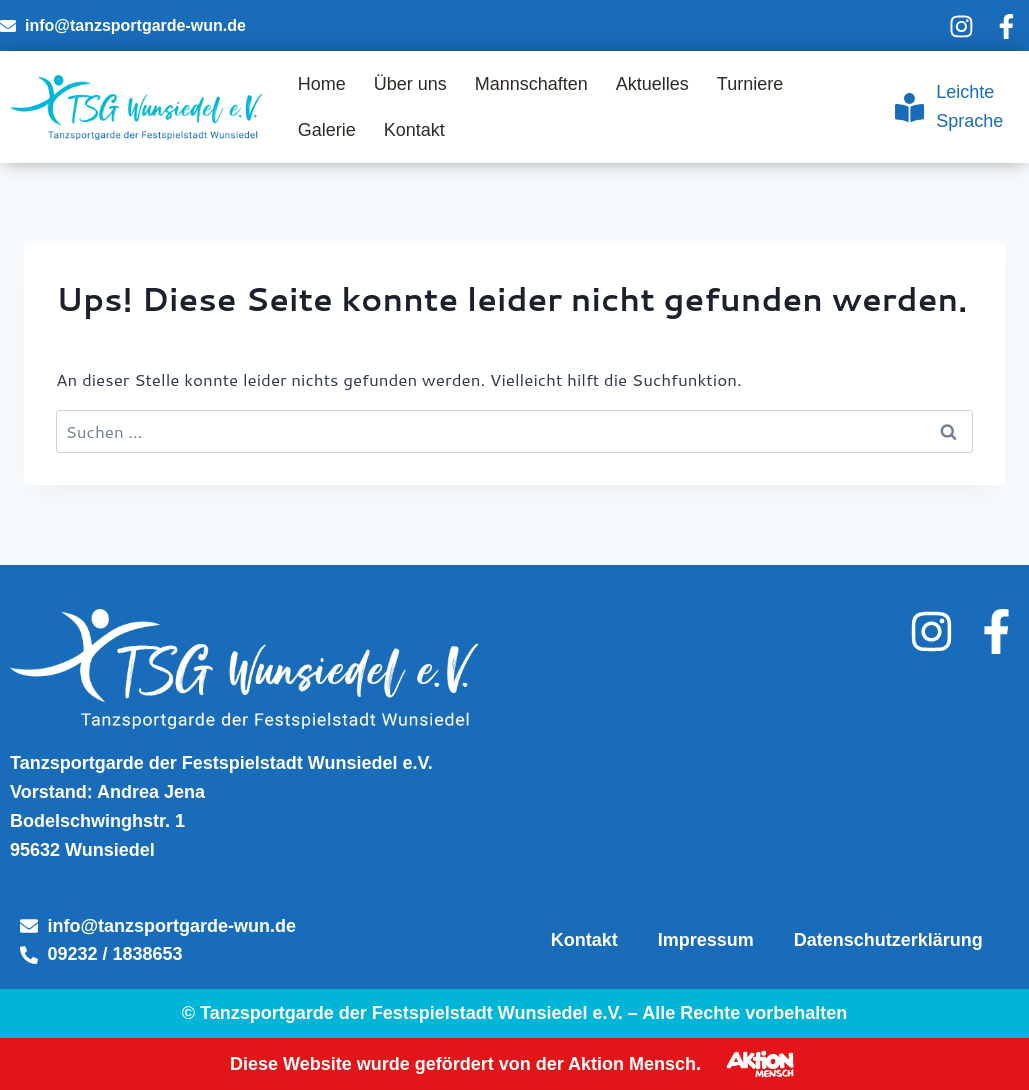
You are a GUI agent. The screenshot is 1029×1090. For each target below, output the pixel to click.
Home (322, 84)
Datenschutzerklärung (888, 940)
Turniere (750, 84)
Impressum (706, 940)
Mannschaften (531, 84)
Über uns (410, 84)
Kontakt (414, 130)
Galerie (327, 130)
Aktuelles (652, 84)
